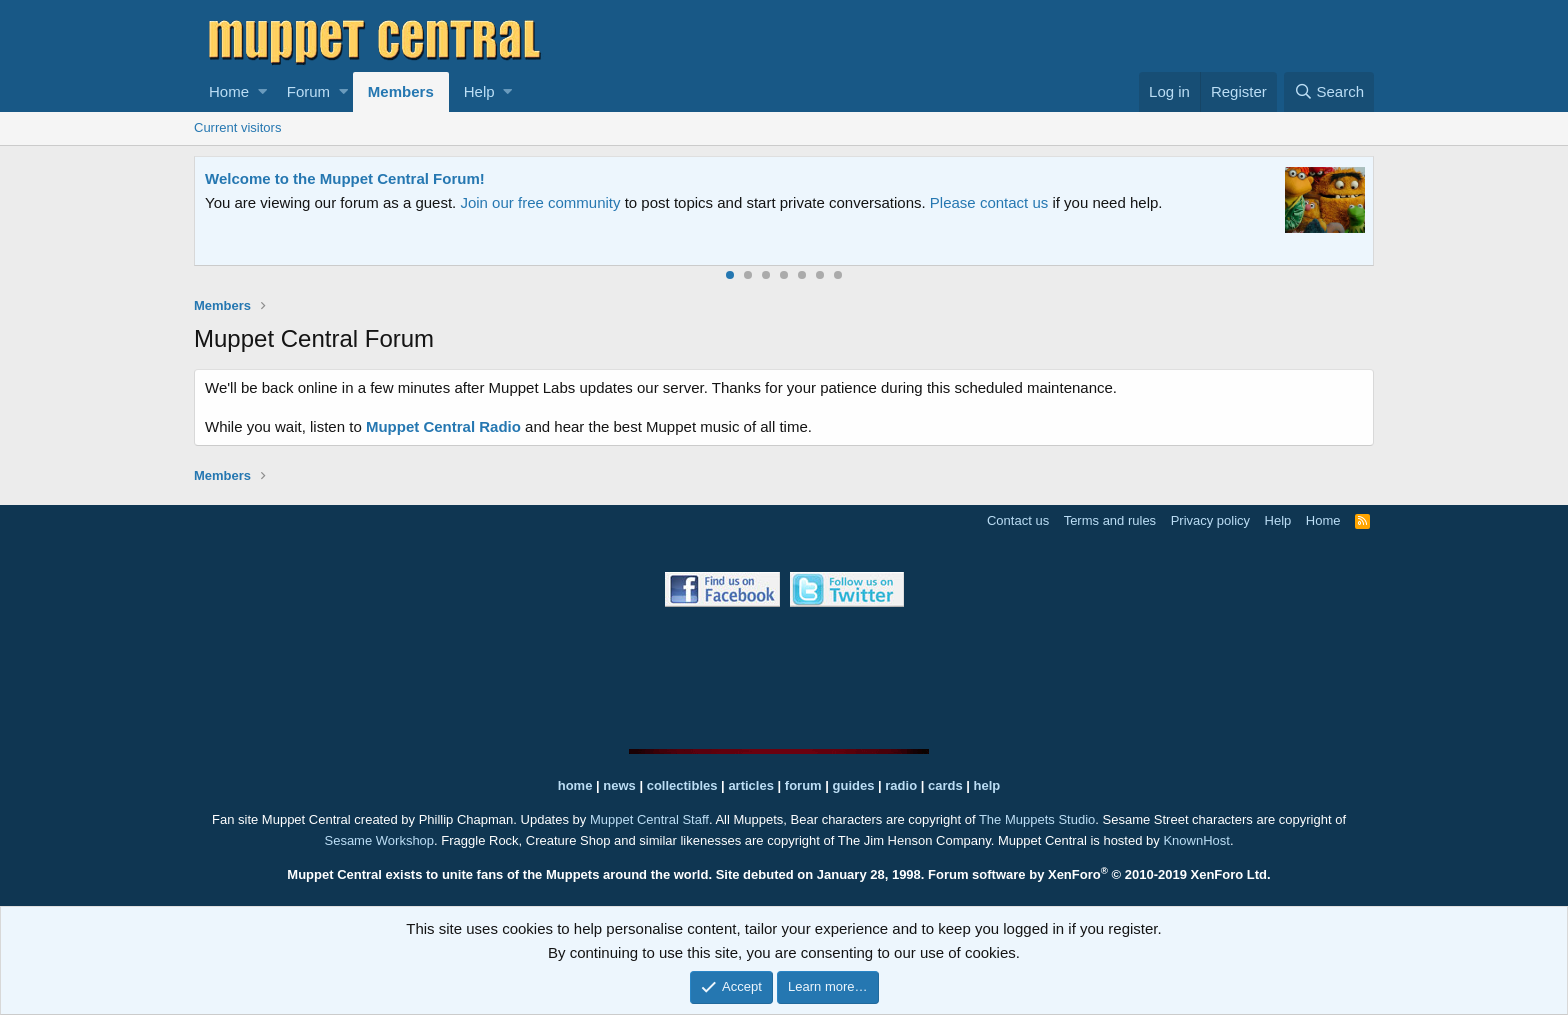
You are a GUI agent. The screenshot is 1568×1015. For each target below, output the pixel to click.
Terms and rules (1110, 520)
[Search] (1329, 92)
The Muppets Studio (1037, 819)
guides (854, 785)
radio (901, 785)
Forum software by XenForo (1099, 874)
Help (479, 91)
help (987, 785)
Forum (308, 91)
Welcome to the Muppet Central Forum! (345, 178)
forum (803, 785)
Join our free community (540, 202)
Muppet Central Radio (443, 426)
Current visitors (237, 127)
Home (229, 91)
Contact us (1018, 520)
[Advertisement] (784, 678)
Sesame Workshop (379, 840)
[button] (262, 92)
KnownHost (1196, 840)
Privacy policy (1210, 520)
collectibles (682, 785)
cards (945, 785)
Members (401, 91)
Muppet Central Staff (649, 819)
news (619, 785)
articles (752, 785)
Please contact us (989, 202)
